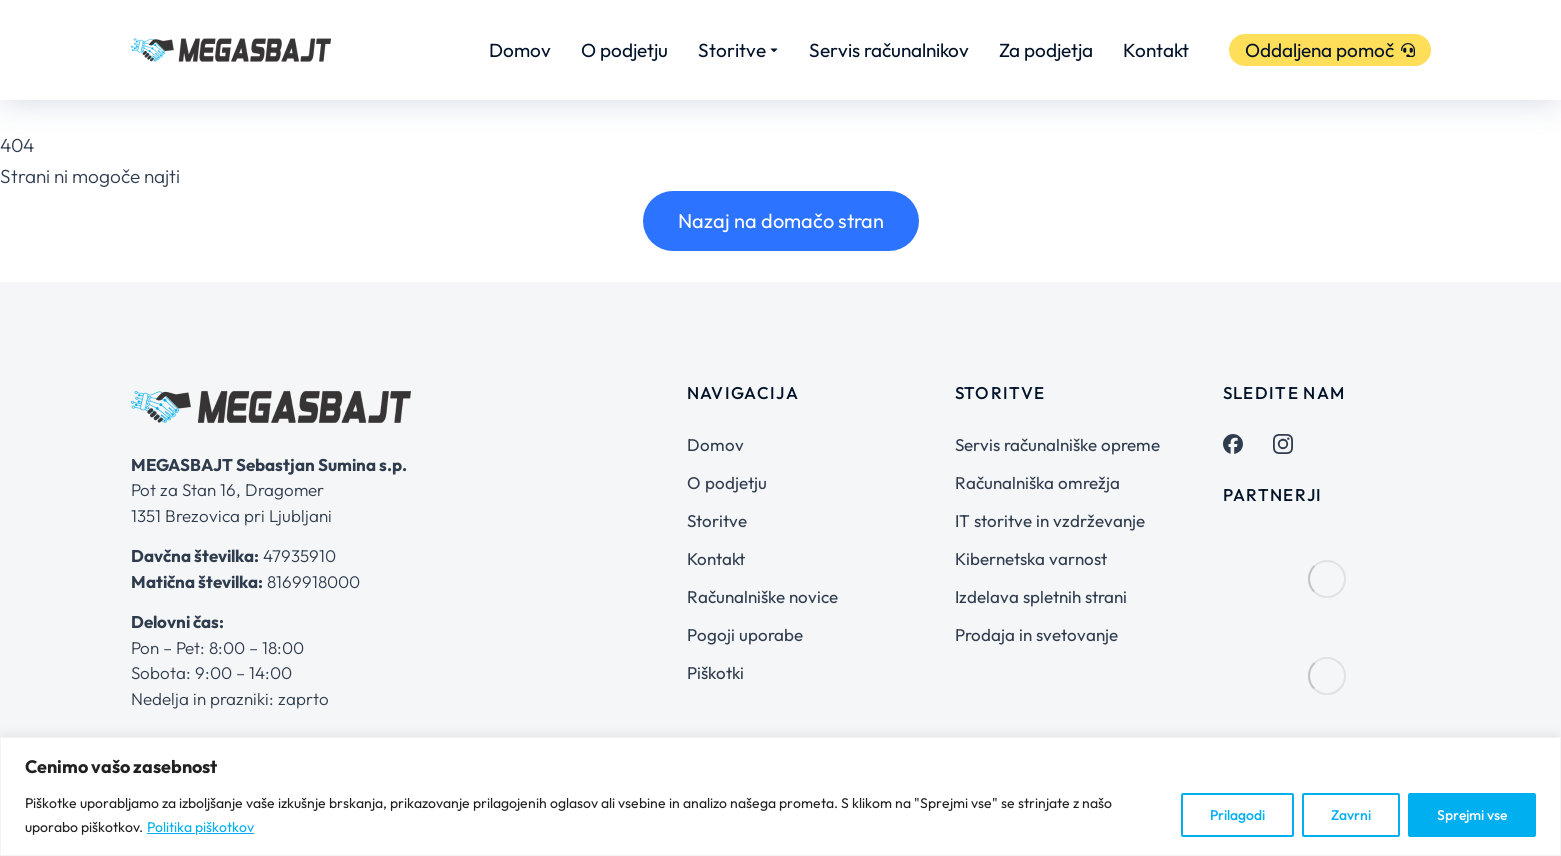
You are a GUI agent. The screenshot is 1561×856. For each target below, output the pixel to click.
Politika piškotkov (200, 827)
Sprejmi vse (1472, 815)
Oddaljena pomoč (1330, 50)
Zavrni (1351, 815)
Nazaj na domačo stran (781, 220)
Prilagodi (1237, 815)
